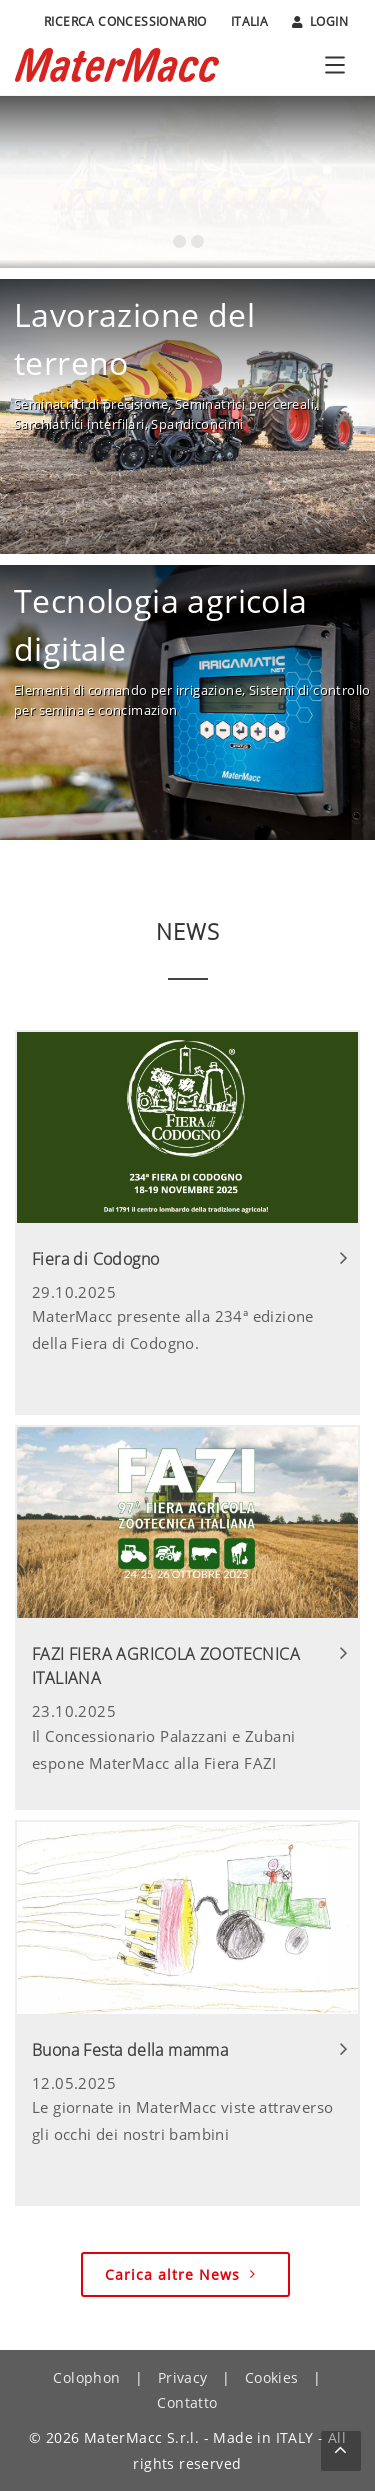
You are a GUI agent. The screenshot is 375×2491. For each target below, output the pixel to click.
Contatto (187, 2402)
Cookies (272, 2377)
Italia (249, 21)
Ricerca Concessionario (125, 21)
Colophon (86, 2377)
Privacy (183, 2377)
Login (320, 22)
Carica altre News (183, 2274)
